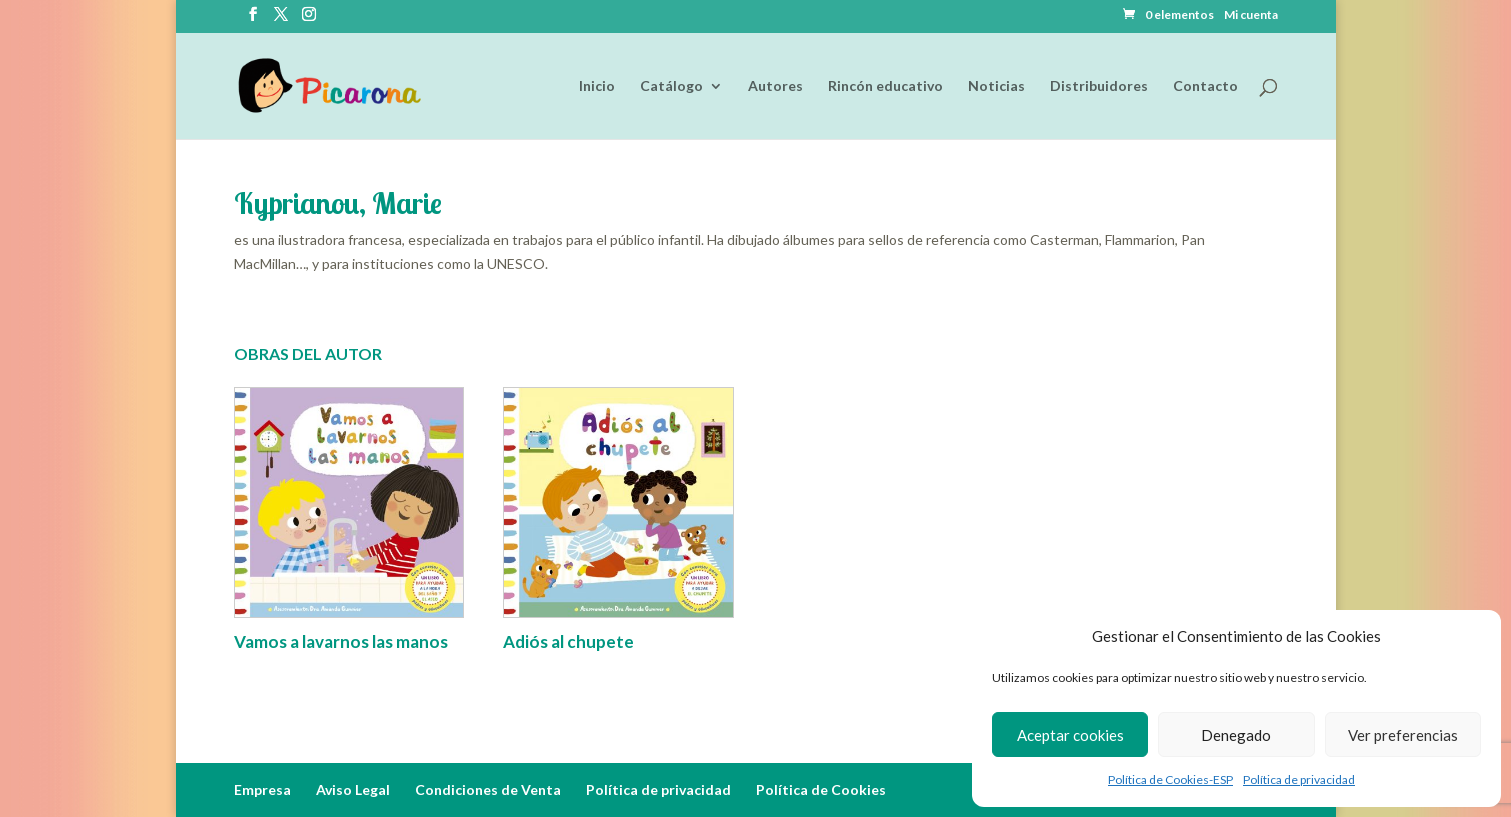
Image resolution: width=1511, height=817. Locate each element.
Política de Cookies (821, 789)
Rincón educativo (885, 86)
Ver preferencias (1403, 735)
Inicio (597, 86)
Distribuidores (1099, 86)
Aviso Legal (353, 789)
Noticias (996, 86)
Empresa (262, 789)
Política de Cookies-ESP (1170, 779)
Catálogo (671, 86)
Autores (775, 86)
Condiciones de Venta (488, 789)
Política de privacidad (1299, 779)
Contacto (1205, 86)
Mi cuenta (1251, 15)
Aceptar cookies (1070, 735)
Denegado (1236, 735)
